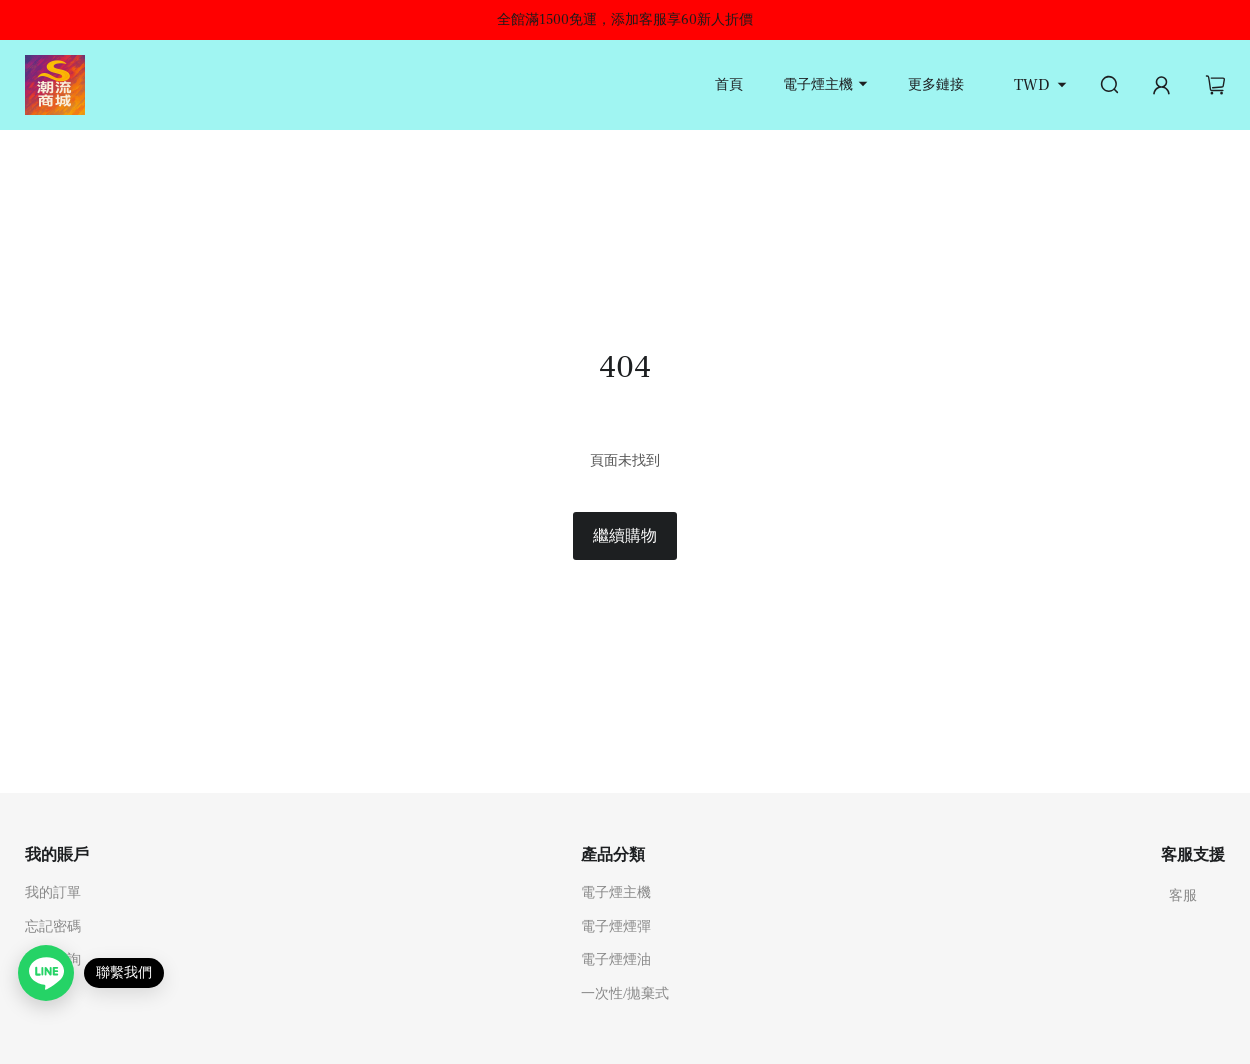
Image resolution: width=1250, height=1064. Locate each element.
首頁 (729, 85)
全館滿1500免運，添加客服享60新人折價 (625, 20)
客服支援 (1193, 855)
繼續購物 (625, 536)
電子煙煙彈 (616, 927)
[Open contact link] (46, 973)
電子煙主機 (818, 85)
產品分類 (613, 855)
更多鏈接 (936, 85)
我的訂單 (53, 893)
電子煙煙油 (616, 960)
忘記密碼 (53, 927)
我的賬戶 (57, 855)
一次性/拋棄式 (625, 994)
